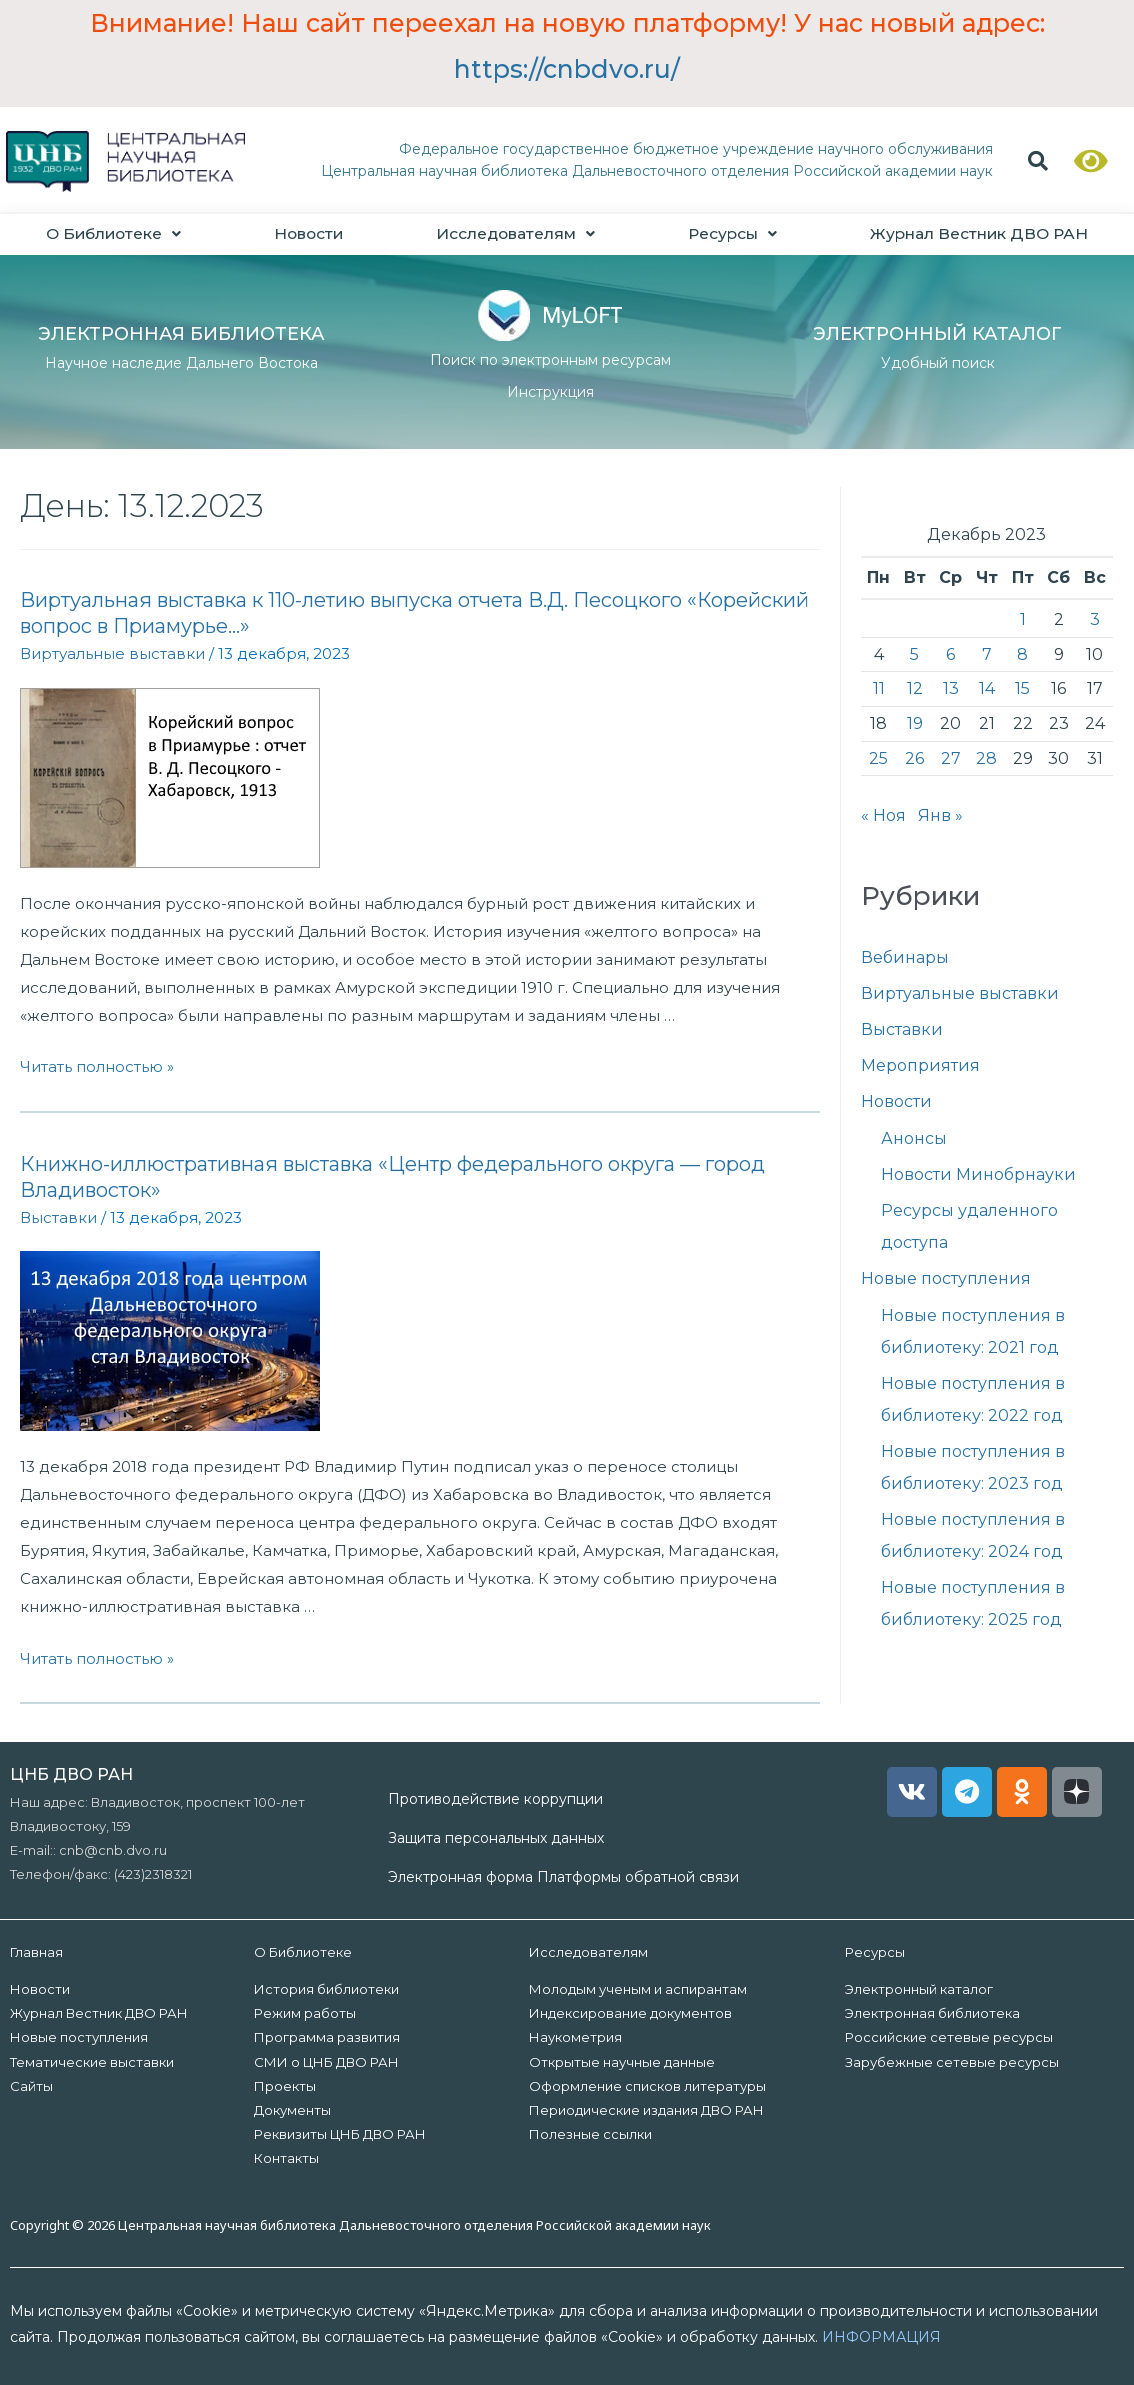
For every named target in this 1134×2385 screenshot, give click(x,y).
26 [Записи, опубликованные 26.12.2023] (914, 758)
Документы (292, 2110)
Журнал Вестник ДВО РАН (99, 2014)
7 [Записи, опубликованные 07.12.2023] (987, 654)
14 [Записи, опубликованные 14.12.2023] (987, 689)
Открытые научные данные (622, 2062)
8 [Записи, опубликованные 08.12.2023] (1022, 654)
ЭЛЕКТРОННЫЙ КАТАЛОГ (937, 335)
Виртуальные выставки (112, 654)
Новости (309, 233)
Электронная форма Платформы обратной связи (563, 1878)
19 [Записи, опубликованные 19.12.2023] (915, 724)
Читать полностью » (97, 1067)
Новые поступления (946, 1279)
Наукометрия (575, 2038)
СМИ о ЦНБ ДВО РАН (326, 2062)
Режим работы (305, 2014)
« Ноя (883, 816)
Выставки (58, 1217)
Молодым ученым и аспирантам (638, 1990)
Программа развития (327, 2038)
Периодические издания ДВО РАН (646, 2110)
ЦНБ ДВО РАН (71, 1774)
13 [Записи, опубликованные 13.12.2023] (951, 689)
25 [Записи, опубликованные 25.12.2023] (878, 758)
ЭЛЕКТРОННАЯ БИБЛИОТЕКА (181, 335)
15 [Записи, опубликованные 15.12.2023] (1022, 689)
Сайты (31, 2086)
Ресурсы (730, 233)
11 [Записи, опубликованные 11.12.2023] (879, 689)
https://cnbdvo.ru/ (567, 69)
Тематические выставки (92, 2062)
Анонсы (914, 1139)
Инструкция (550, 393)
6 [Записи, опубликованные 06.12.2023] (950, 654)
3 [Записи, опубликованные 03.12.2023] (1095, 620)
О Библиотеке (114, 233)
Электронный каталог (919, 1990)
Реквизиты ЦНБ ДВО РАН (340, 2134)
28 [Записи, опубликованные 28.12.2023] (986, 758)
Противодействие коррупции (495, 1799)
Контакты (286, 2159)
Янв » (940, 816)
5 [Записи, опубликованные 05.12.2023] (914, 654)
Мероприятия (920, 1066)
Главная (36, 1953)
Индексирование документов (630, 2014)
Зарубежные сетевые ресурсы (952, 2062)
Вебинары (905, 958)
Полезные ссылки (590, 2134)
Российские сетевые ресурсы (949, 2038)
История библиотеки (326, 1990)
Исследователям (514, 233)
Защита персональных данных (496, 1839)
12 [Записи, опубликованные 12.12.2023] (915, 689)
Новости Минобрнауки (978, 1175)
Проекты (285, 2086)
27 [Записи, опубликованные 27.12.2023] (951, 758)
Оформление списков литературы (647, 2086)
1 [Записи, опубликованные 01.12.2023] (1023, 620)
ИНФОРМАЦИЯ (881, 2338)
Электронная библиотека (932, 2014)
